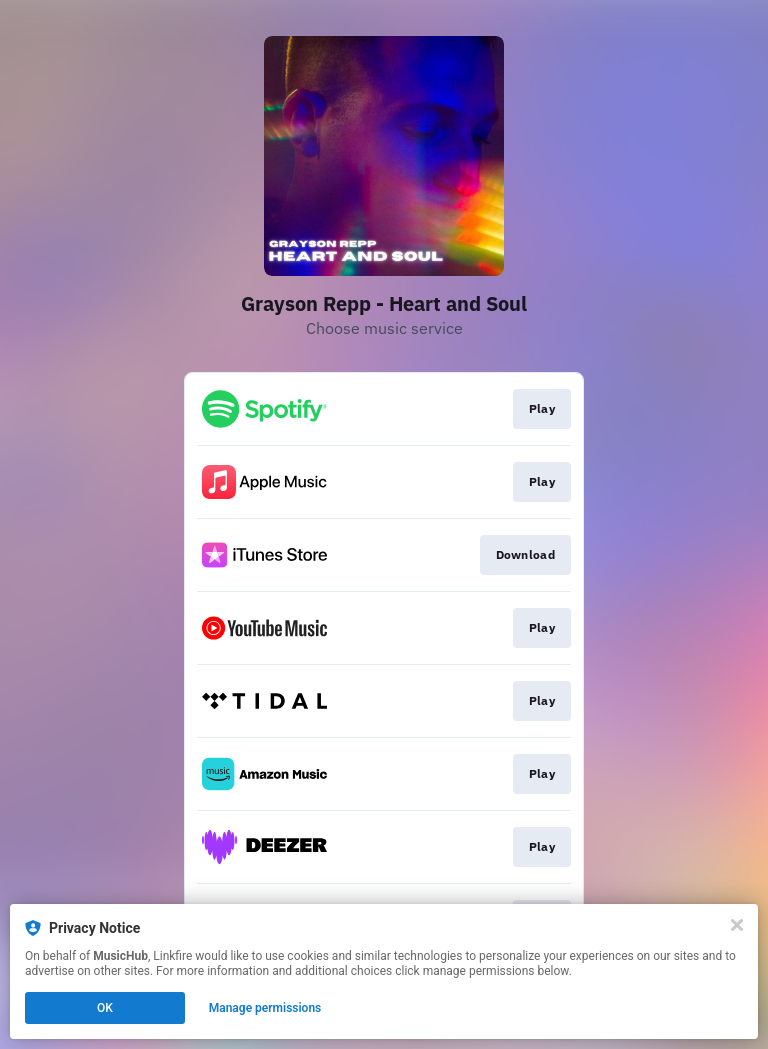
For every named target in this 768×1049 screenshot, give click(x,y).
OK (105, 1008)
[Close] (737, 925)
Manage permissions (265, 1008)
